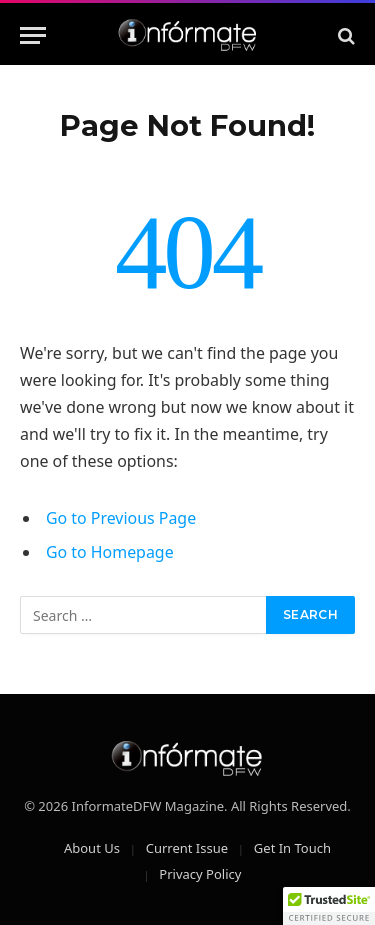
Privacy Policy (200, 874)
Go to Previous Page (121, 518)
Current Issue (187, 848)
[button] (329, 906)
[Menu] (33, 35)
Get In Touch (292, 848)
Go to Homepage (110, 552)
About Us (92, 848)
